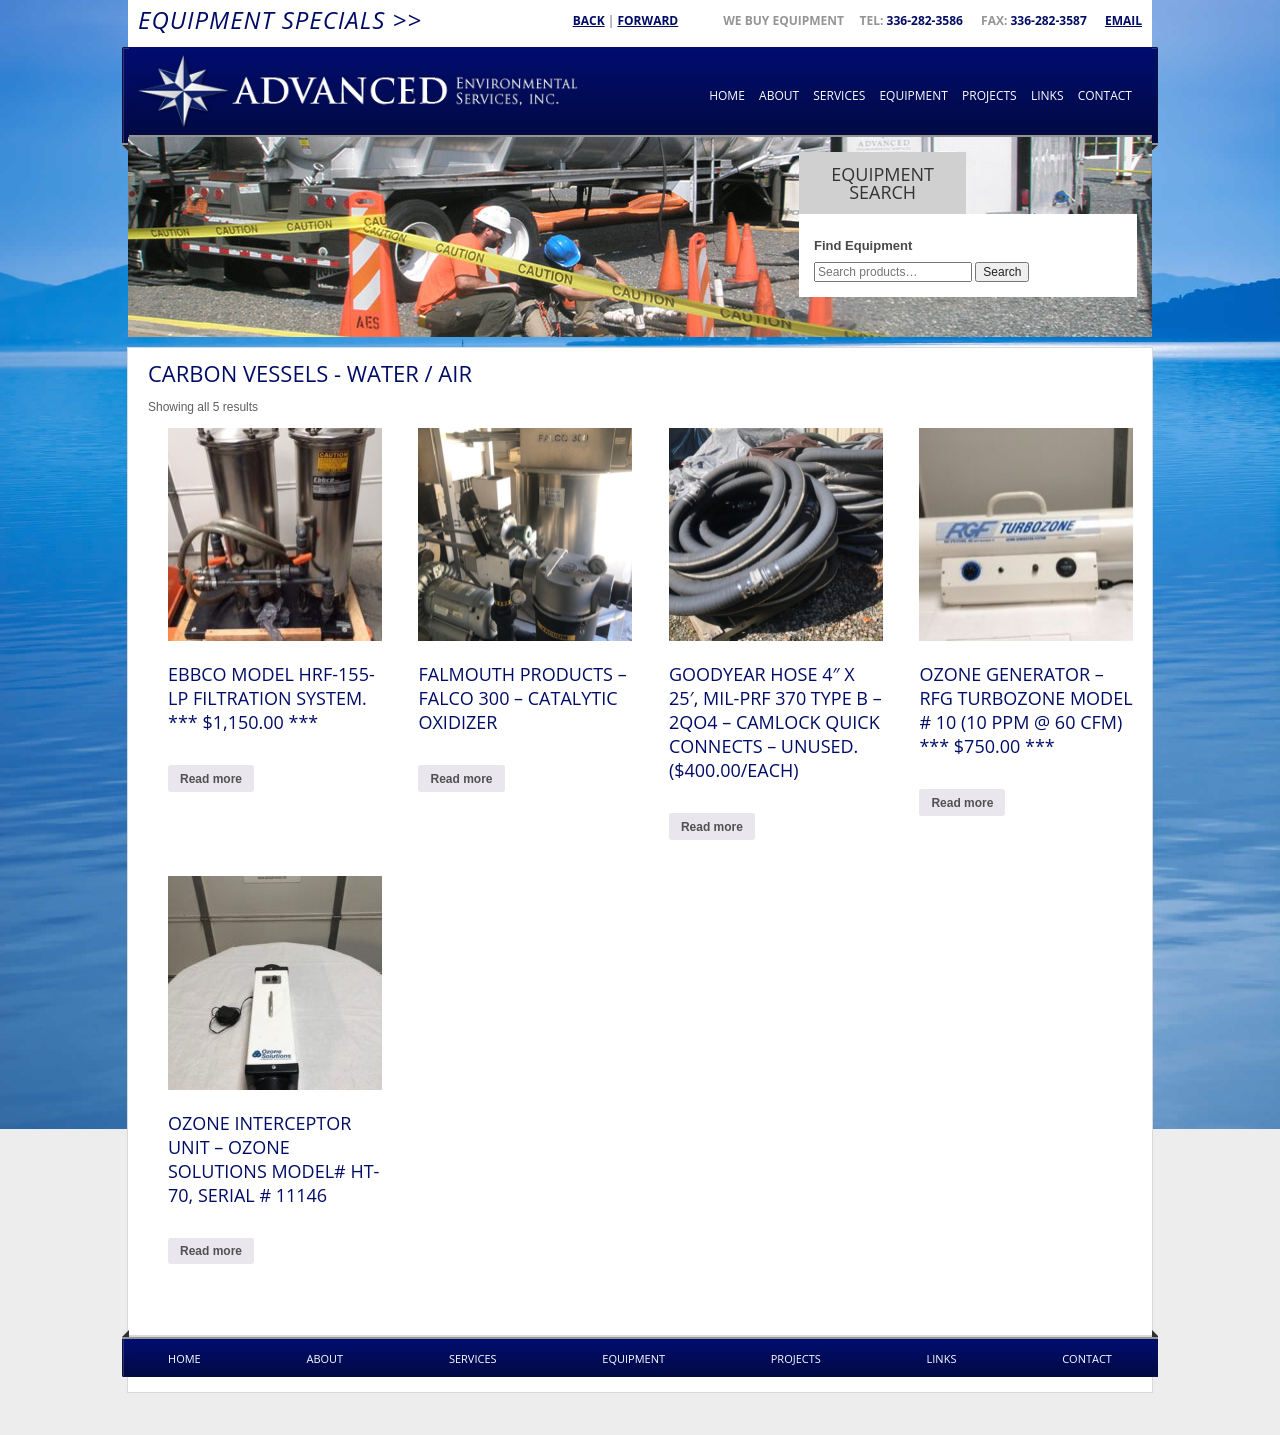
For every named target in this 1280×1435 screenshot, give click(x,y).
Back (589, 20)
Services (839, 95)
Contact (1105, 95)
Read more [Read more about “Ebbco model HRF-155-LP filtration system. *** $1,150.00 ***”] (211, 779)
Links (1047, 95)
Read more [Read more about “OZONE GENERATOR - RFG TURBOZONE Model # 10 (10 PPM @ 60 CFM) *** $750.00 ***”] (962, 803)
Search (1002, 272)
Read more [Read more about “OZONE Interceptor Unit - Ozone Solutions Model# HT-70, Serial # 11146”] (211, 1251)
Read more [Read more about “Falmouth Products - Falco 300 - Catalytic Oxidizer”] (461, 779)
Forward (647, 20)
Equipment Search (882, 183)
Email (1123, 20)
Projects (989, 95)
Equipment (913, 95)
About (779, 95)
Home (727, 95)
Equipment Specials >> (280, 19)
